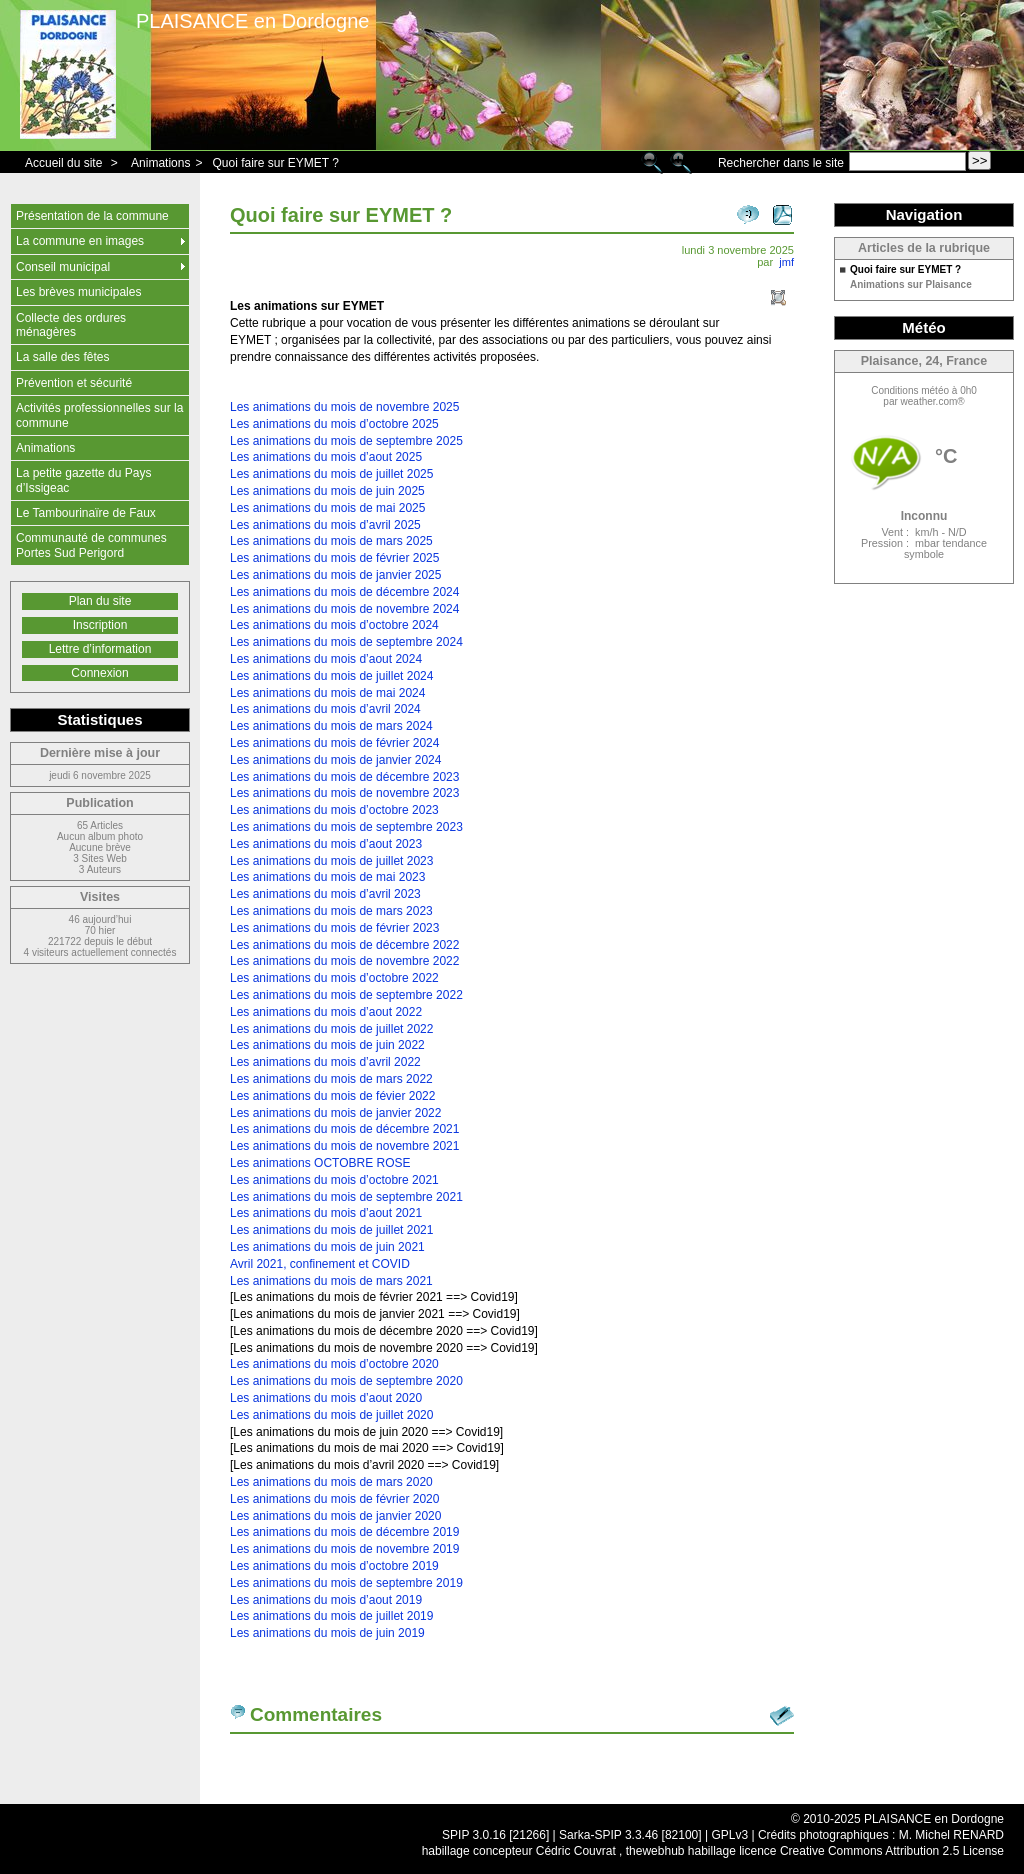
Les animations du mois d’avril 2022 (325, 1062)
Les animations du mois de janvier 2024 (335, 760)
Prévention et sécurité (74, 383)
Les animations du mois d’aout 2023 (326, 844)
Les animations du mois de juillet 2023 (331, 861)
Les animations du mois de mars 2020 (331, 1482)
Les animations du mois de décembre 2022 (344, 945)
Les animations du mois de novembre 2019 (344, 1549)
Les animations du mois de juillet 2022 (331, 1029)
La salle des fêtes (62, 357)
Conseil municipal (63, 267)
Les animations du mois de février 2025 (334, 558)
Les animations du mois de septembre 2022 (346, 995)
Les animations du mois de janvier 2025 (335, 575)
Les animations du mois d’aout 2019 (326, 1600)
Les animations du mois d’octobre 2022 (334, 978)
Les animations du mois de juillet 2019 (331, 1616)
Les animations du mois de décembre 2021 (344, 1129)
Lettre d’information (100, 649)
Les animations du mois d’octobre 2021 (334, 1180)
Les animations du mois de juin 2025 (327, 491)
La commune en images (80, 241)
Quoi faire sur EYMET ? (275, 163)
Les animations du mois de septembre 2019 (346, 1583)
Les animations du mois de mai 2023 (327, 877)
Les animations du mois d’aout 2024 (326, 659)
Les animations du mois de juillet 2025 (331, 474)
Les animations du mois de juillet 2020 (331, 1415)
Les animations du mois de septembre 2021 (346, 1197)
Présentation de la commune (92, 216)
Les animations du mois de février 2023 (334, 928)
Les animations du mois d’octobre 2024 (334, 625)
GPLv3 (729, 1835)
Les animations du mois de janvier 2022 (335, 1113)
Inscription (100, 625)
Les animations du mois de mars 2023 (331, 911)
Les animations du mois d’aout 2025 (326, 457)
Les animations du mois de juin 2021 (327, 1247)
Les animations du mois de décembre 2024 (344, 592)
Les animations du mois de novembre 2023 (344, 793)
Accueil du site (63, 163)
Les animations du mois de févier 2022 (332, 1096)
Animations (160, 163)
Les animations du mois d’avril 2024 (325, 709)
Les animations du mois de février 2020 (334, 1499)
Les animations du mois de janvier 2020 (335, 1516)
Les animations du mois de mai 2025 (327, 508)
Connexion (99, 673)
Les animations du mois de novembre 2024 (344, 609)
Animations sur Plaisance (911, 285)
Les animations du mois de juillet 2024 (331, 676)
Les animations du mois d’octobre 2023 (334, 810)
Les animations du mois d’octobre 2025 (334, 424)
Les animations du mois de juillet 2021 (331, 1230)
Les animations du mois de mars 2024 (331, 726)
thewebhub (655, 1851)
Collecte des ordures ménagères (71, 325)
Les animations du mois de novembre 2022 (344, 961)
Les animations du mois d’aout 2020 (326, 1398)
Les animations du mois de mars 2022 (331, 1079)
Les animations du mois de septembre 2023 (346, 827)
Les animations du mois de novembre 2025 (344, 407)
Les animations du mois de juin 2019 (327, 1633)
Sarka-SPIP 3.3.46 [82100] (630, 1835)
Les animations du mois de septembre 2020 (346, 1381)
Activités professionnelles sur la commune (99, 415)
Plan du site (100, 601)
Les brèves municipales (78, 292)
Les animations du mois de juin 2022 (327, 1045)
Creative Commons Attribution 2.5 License (892, 1851)
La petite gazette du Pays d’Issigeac (83, 480)
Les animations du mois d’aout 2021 (326, 1213)
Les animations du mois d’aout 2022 (326, 1012)
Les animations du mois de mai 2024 (327, 693)
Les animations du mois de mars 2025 (331, 541)
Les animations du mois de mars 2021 (331, 1281)
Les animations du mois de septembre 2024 (346, 642)
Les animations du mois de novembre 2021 (344, 1146)
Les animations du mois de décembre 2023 (344, 777)
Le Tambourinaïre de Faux (86, 513)
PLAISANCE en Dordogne (252, 21)
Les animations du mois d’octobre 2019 (334, 1566)
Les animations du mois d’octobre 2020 (334, 1364)
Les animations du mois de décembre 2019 (344, 1532)
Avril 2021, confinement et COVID (320, 1264)
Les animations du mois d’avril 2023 (325, 894)
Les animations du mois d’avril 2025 (325, 525)
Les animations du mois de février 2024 (334, 743)
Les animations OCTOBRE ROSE (320, 1163)
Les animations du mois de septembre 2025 (346, 441)
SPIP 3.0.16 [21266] (495, 1835)
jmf (786, 262)
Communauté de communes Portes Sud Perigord (91, 545)
